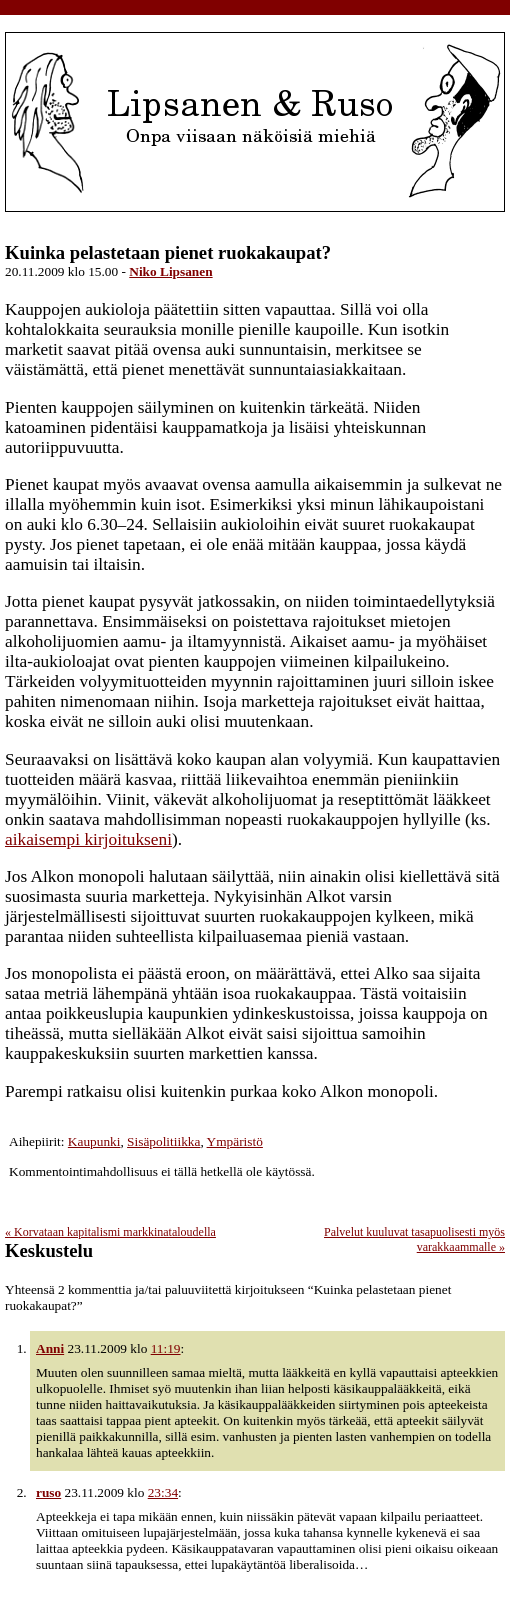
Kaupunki (94, 1141)
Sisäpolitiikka (163, 1141)
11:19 (166, 1348)
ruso (48, 1492)
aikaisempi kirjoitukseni (88, 839)
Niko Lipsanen (170, 271)
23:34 (163, 1492)
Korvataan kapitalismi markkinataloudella (110, 1232)
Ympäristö (235, 1141)
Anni (50, 1348)
